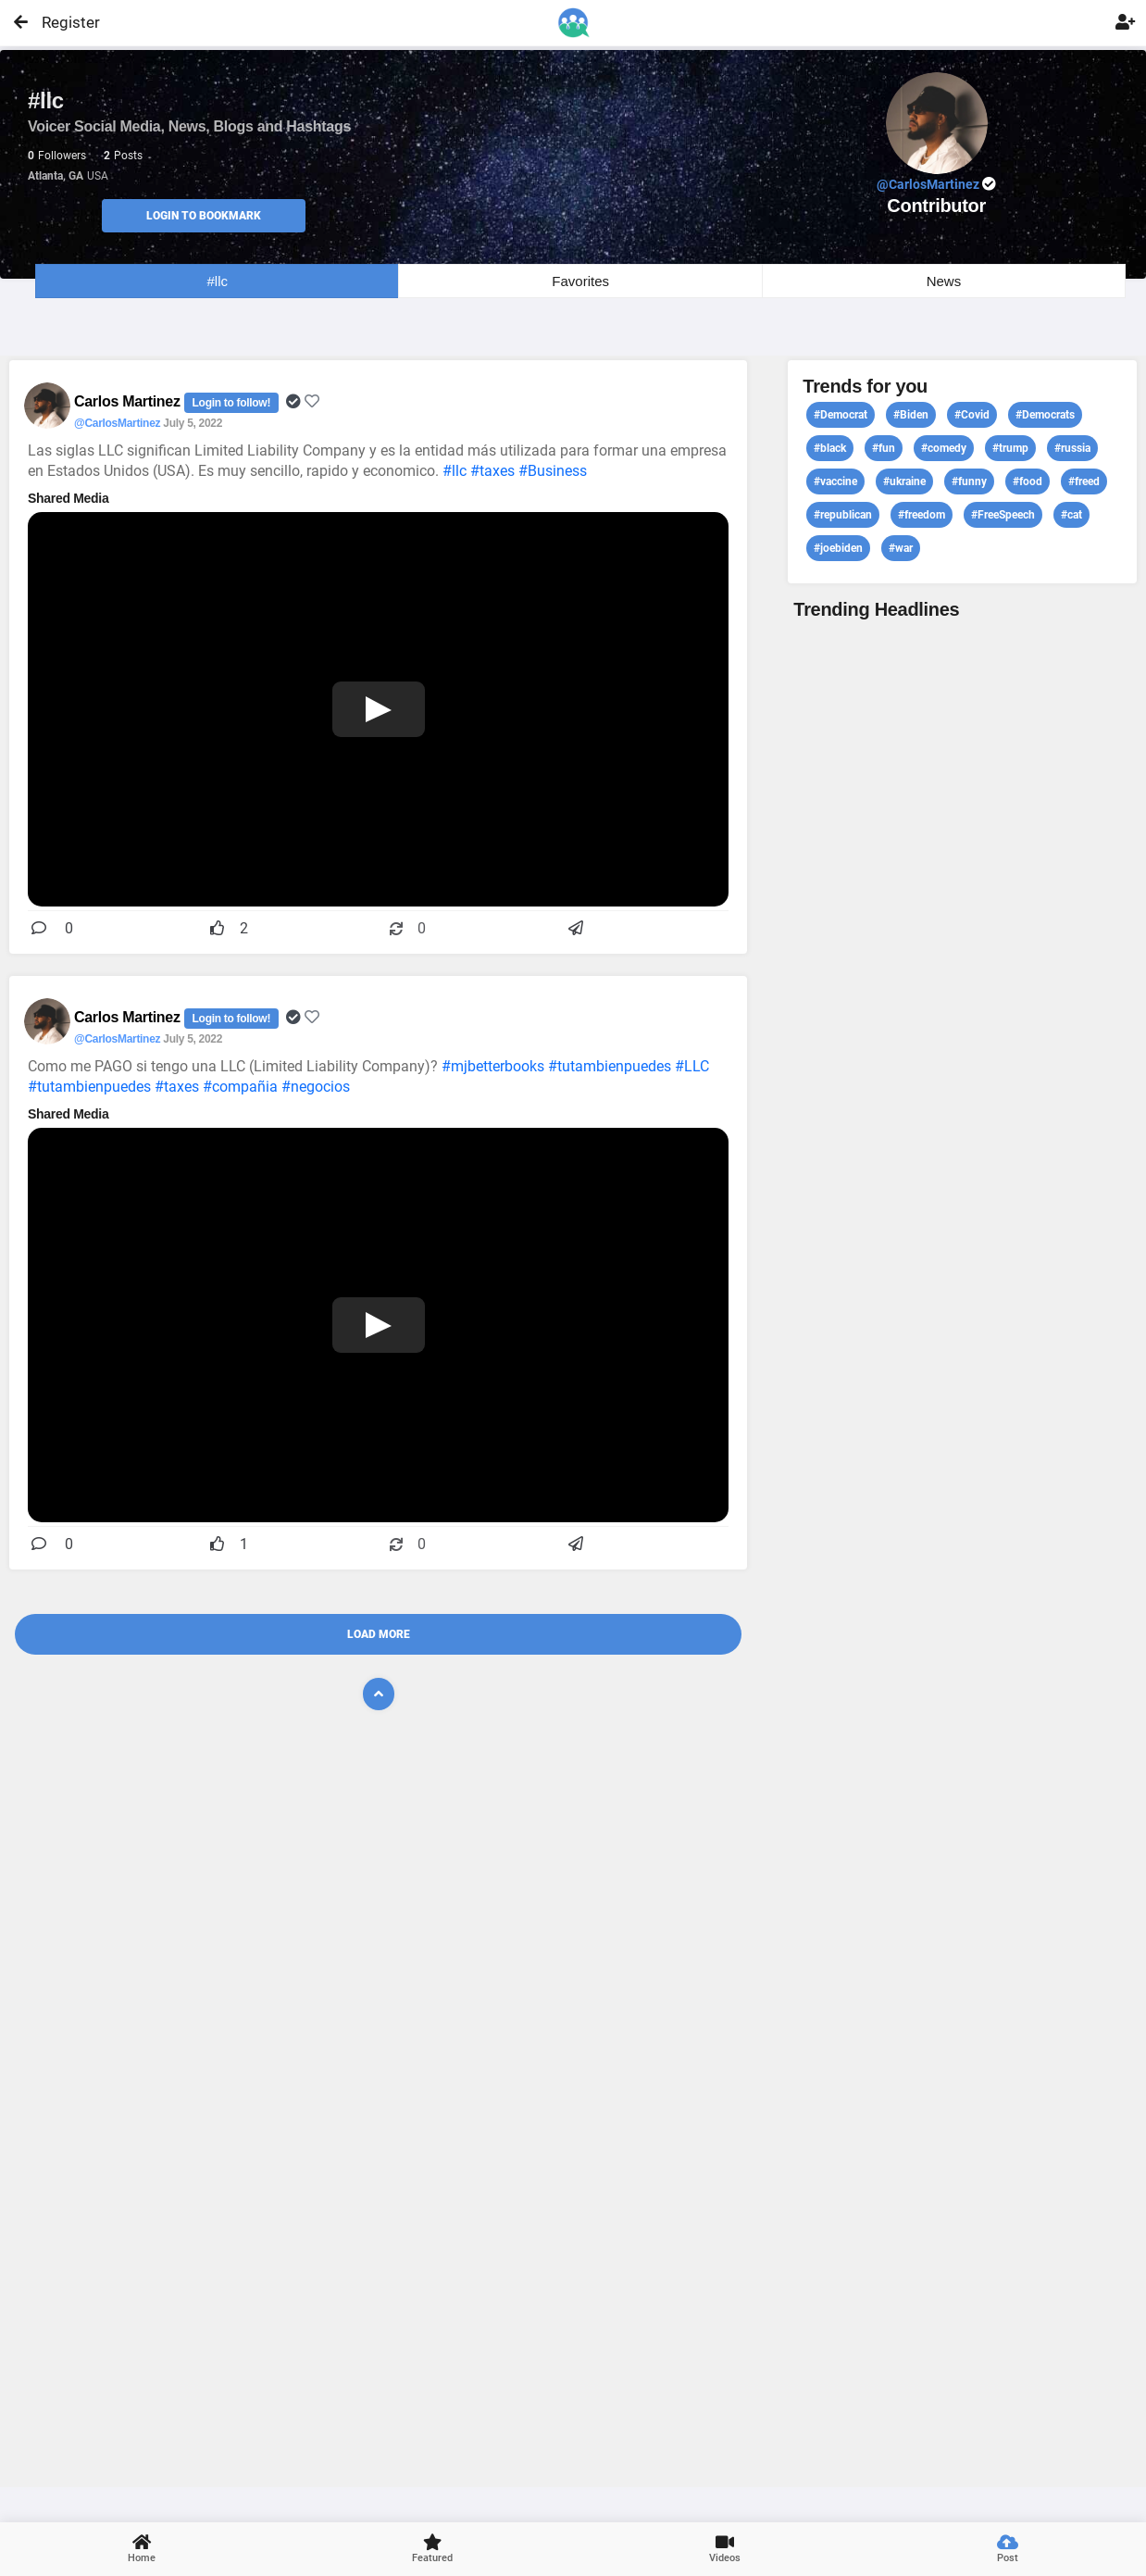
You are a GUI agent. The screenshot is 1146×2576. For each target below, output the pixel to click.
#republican (843, 514)
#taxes (492, 471)
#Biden (910, 414)
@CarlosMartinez (117, 423)
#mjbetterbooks (493, 1066)
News (944, 281)
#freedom (921, 514)
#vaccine (835, 481)
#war (901, 548)
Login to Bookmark (203, 215)
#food (1027, 481)
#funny (969, 481)
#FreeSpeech (1003, 514)
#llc (217, 281)
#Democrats (1045, 414)
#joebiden (838, 548)
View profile (962, 1551)
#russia (1072, 448)
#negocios (315, 1086)
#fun (883, 448)
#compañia (240, 1086)
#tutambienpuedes (609, 1066)
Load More (378, 1634)
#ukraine (904, 481)
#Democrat (840, 414)
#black (830, 448)
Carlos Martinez (129, 401)
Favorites (580, 281)
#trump (1010, 448)
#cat (1071, 514)
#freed (1084, 481)
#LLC (692, 1066)
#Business (552, 471)
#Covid (972, 414)
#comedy (943, 448)
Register (62, 22)
